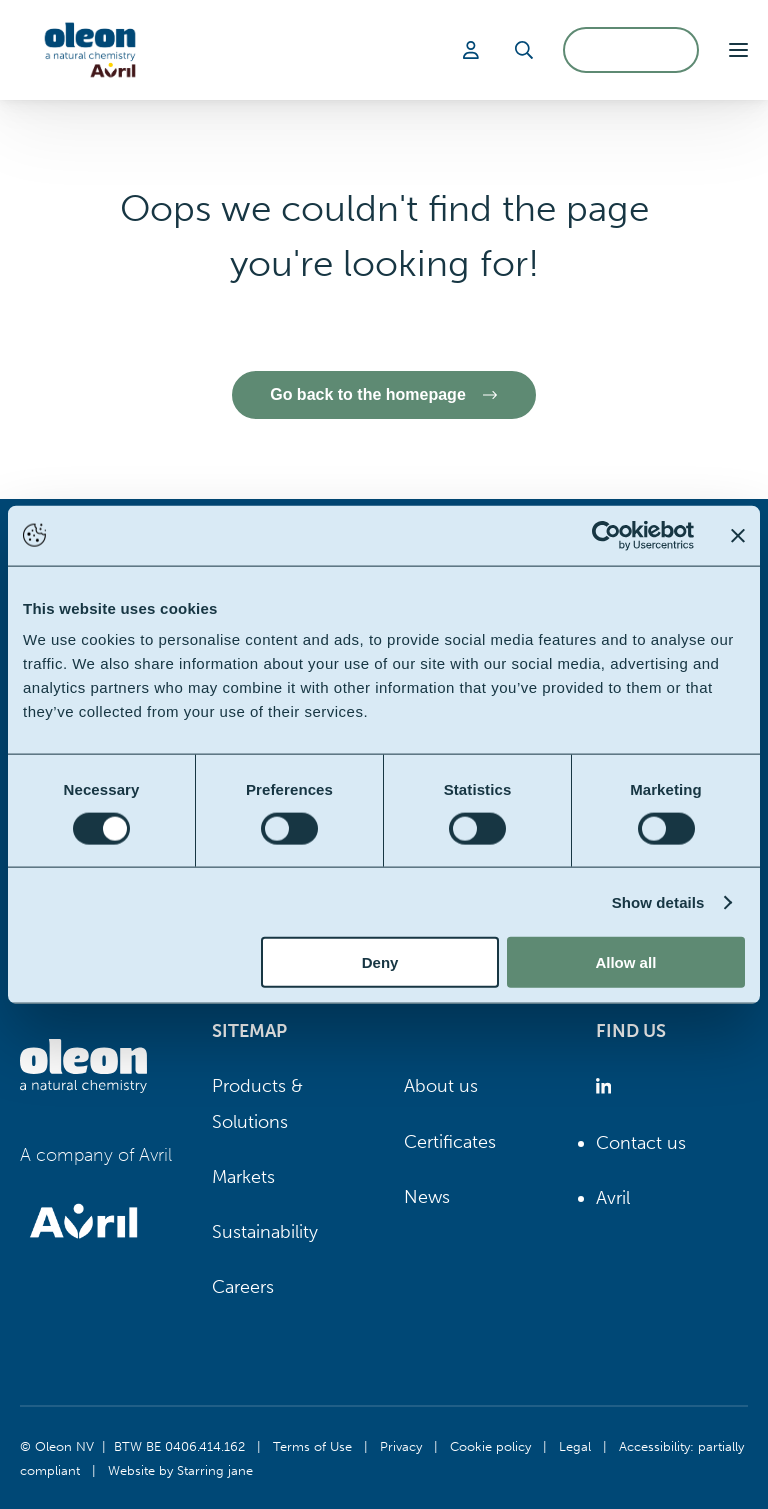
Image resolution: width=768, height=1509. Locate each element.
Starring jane (215, 1470)
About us (441, 1086)
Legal (575, 1446)
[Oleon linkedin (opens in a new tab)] (607, 1086)
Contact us (641, 1143)
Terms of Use (312, 1446)
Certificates (450, 1142)
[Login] (474, 50)
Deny (380, 962)
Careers (243, 1287)
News (427, 1197)
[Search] (524, 50)
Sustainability (265, 1232)
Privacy (401, 1446)
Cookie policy (490, 1446)
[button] (738, 50)
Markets (243, 1177)
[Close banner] (738, 535)
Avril (613, 1198)
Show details (658, 901)
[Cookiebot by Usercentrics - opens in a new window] (606, 535)
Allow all (625, 962)
